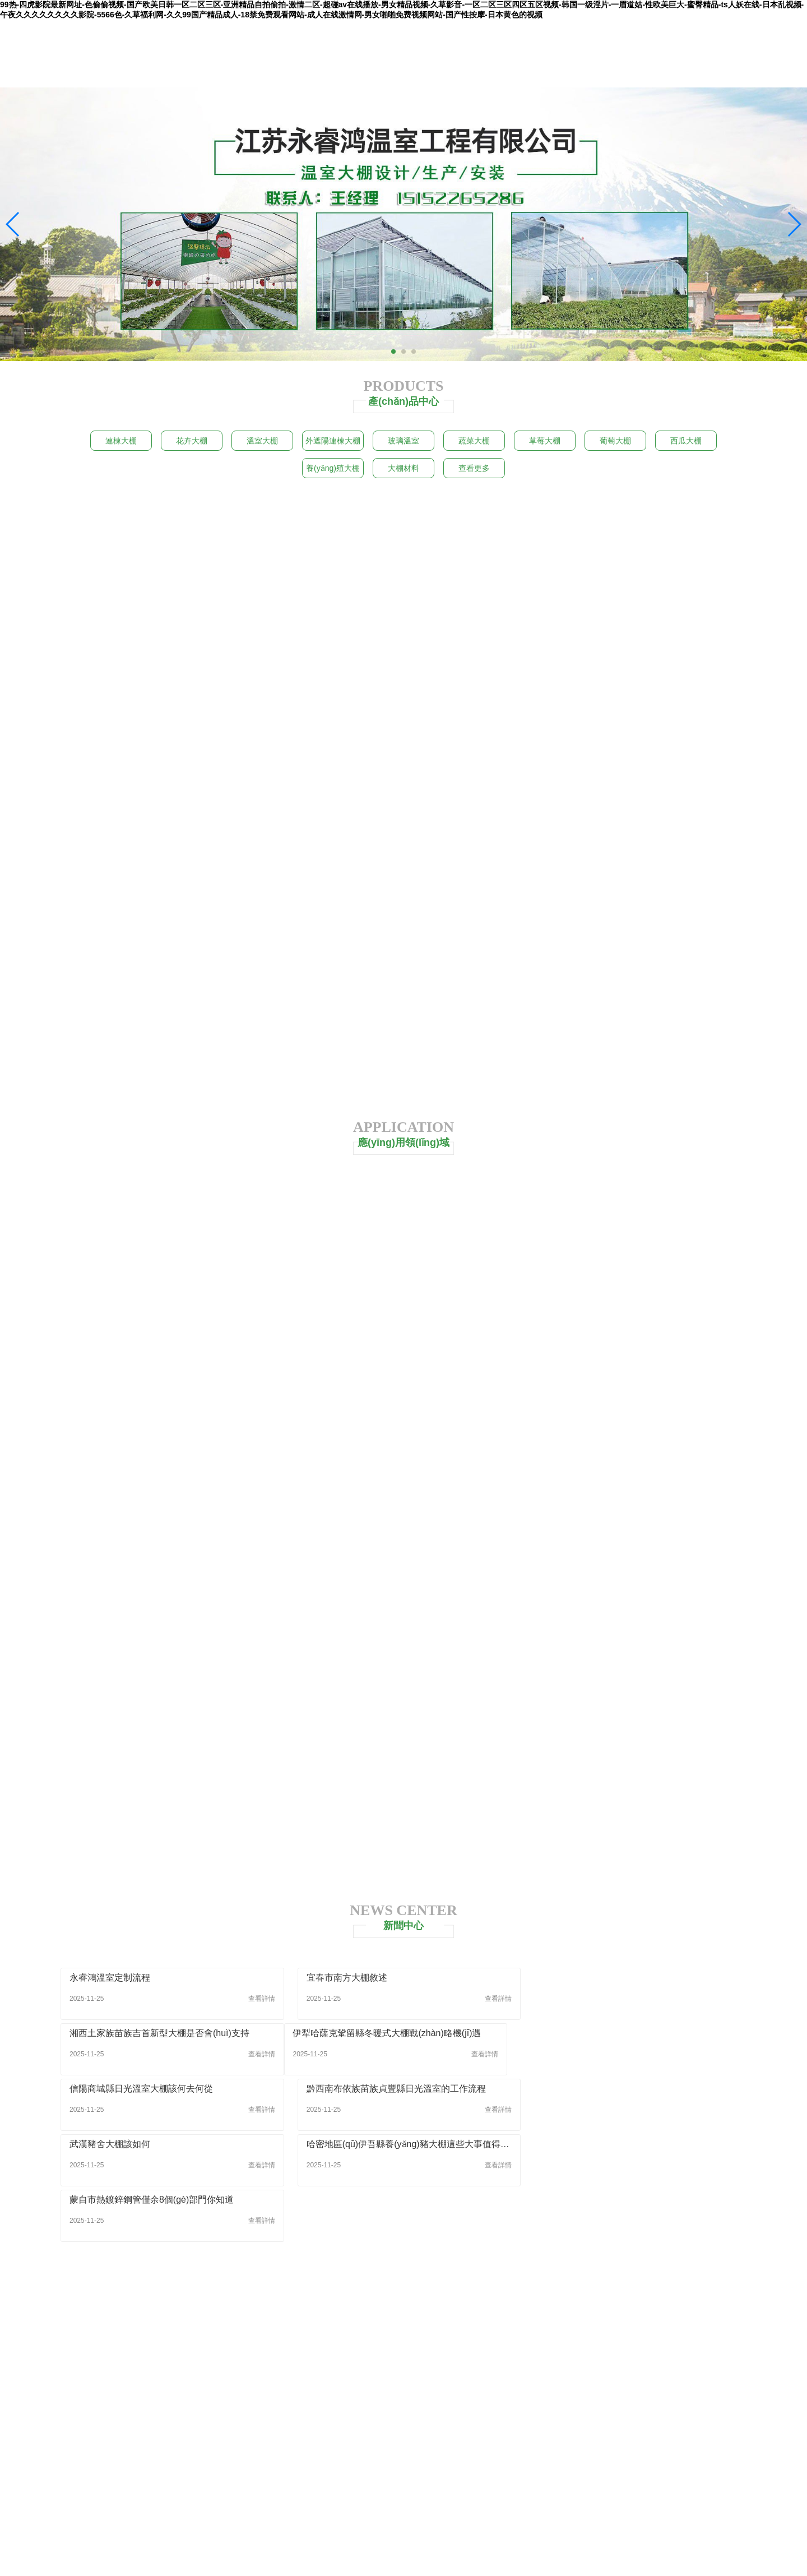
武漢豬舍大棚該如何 (109, 2089)
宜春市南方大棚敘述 (343, 1978)
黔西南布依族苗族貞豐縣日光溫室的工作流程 (625, 2034)
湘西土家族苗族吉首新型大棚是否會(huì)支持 (626, 1978)
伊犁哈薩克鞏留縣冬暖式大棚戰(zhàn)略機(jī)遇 (163, 2034)
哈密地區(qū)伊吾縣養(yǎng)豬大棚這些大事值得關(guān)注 (403, 2089)
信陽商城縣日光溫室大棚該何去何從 (374, 2034)
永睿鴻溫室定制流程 (109, 1978)
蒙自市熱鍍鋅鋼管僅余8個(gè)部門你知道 (618, 2089)
